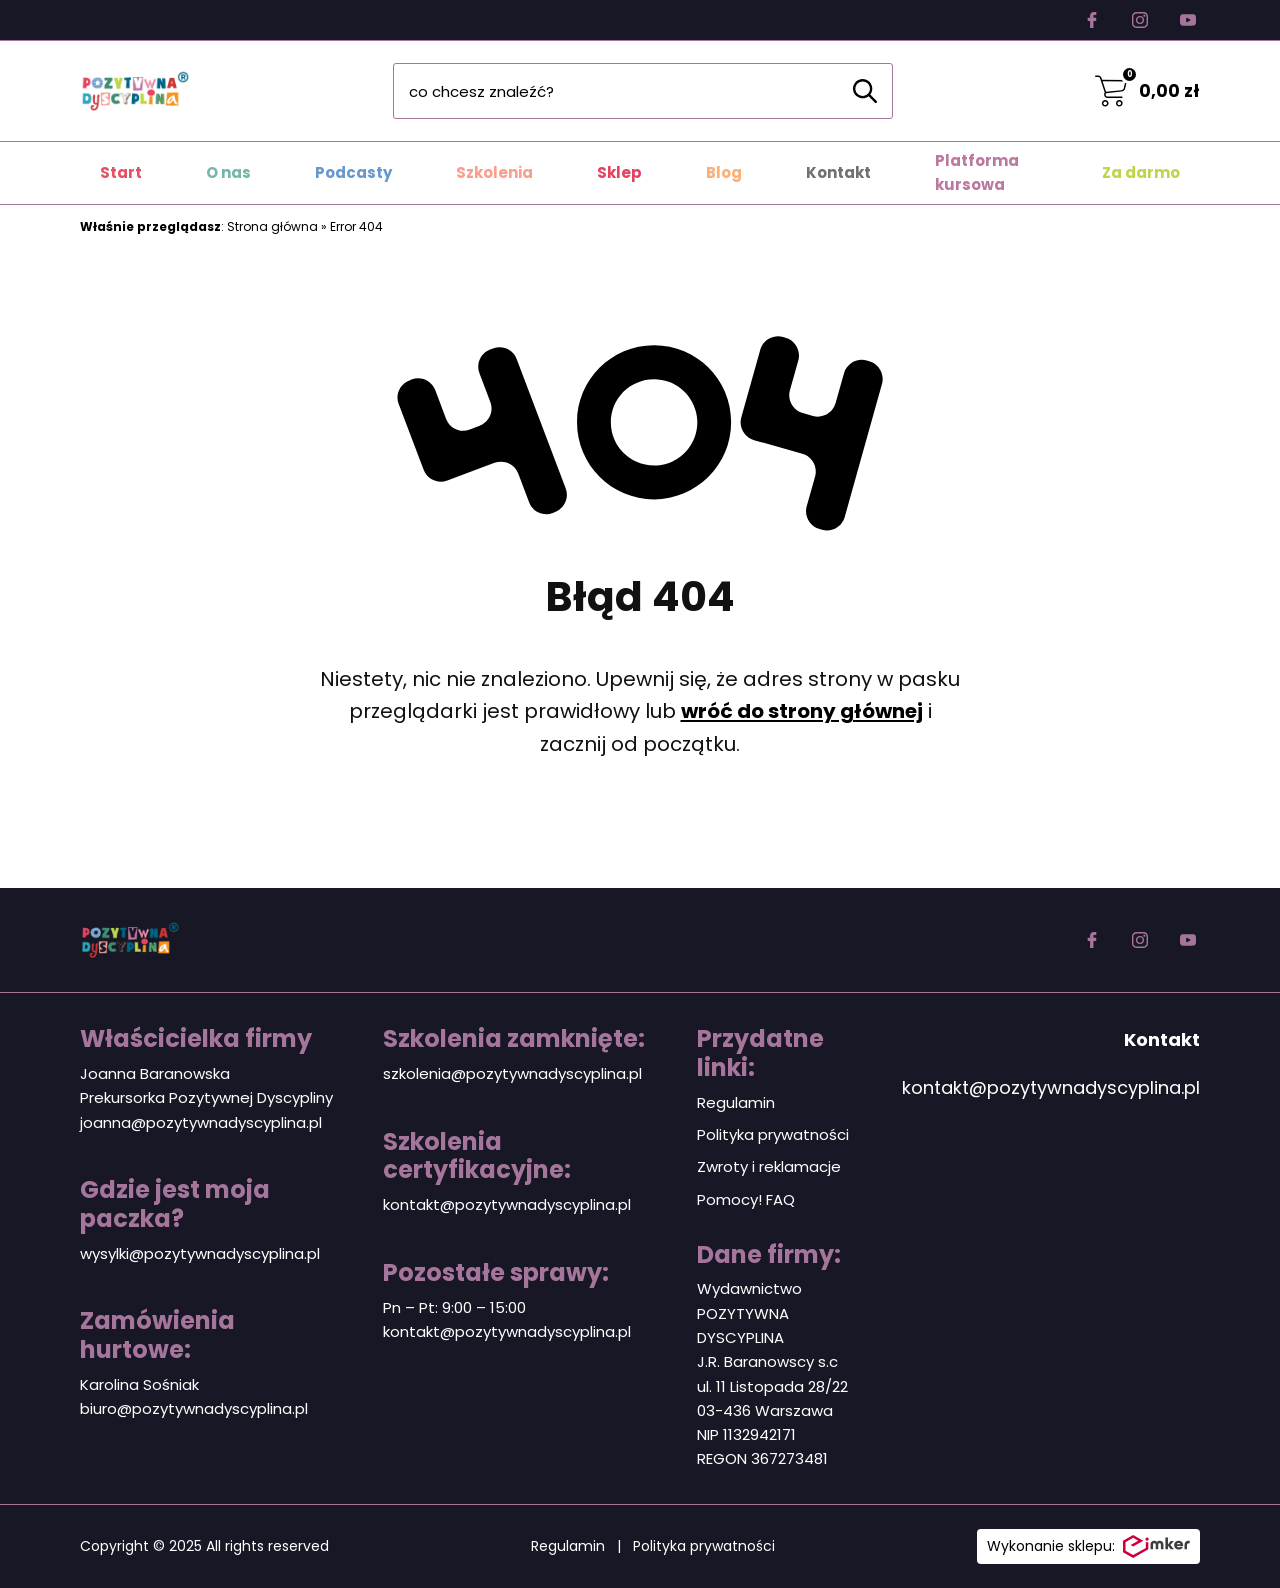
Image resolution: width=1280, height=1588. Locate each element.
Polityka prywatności (773, 1134)
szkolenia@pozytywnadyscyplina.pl (512, 1073)
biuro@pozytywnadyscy (168, 1408)
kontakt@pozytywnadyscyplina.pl (507, 1204)
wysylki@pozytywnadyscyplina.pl (200, 1253)
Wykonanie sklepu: (1088, 1547)
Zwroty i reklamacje (769, 1166)
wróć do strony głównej (802, 711)
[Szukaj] (865, 91)
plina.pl (282, 1408)
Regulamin (736, 1102)
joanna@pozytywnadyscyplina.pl (201, 1122)
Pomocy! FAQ (746, 1199)
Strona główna (272, 226)
